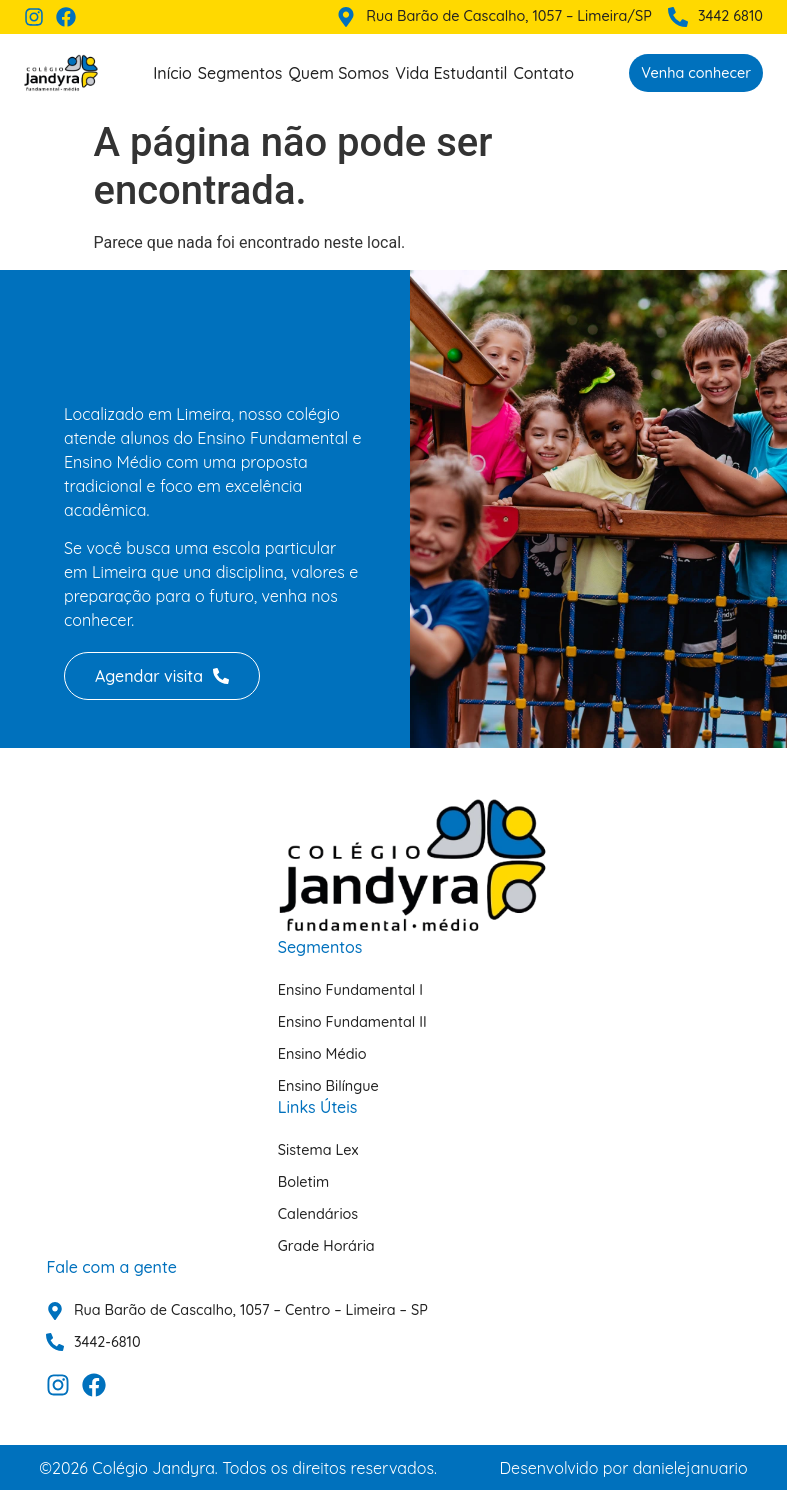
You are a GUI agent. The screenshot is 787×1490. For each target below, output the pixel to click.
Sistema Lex (318, 1150)
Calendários (318, 1214)
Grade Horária (326, 1246)
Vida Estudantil (451, 73)
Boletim (303, 1182)
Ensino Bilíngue (328, 1086)
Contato (543, 73)
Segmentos (240, 73)
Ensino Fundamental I (350, 990)
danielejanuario (690, 1468)
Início (172, 73)
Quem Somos (338, 73)
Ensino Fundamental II (352, 1022)
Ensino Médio (322, 1054)
